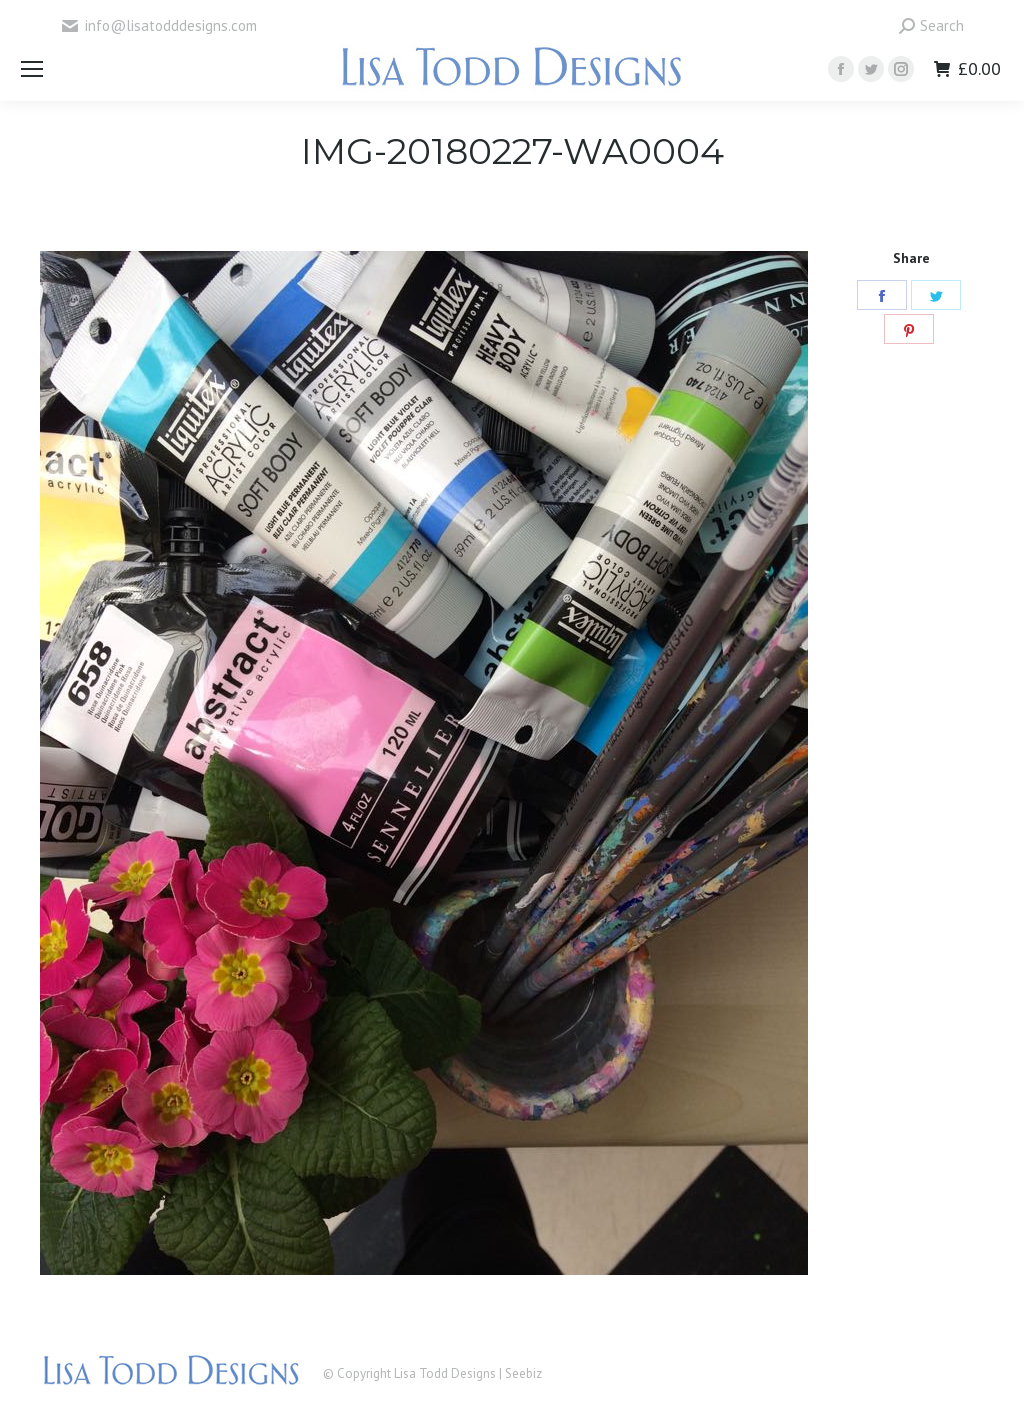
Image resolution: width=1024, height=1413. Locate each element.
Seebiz (523, 1373)
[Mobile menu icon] (32, 69)
